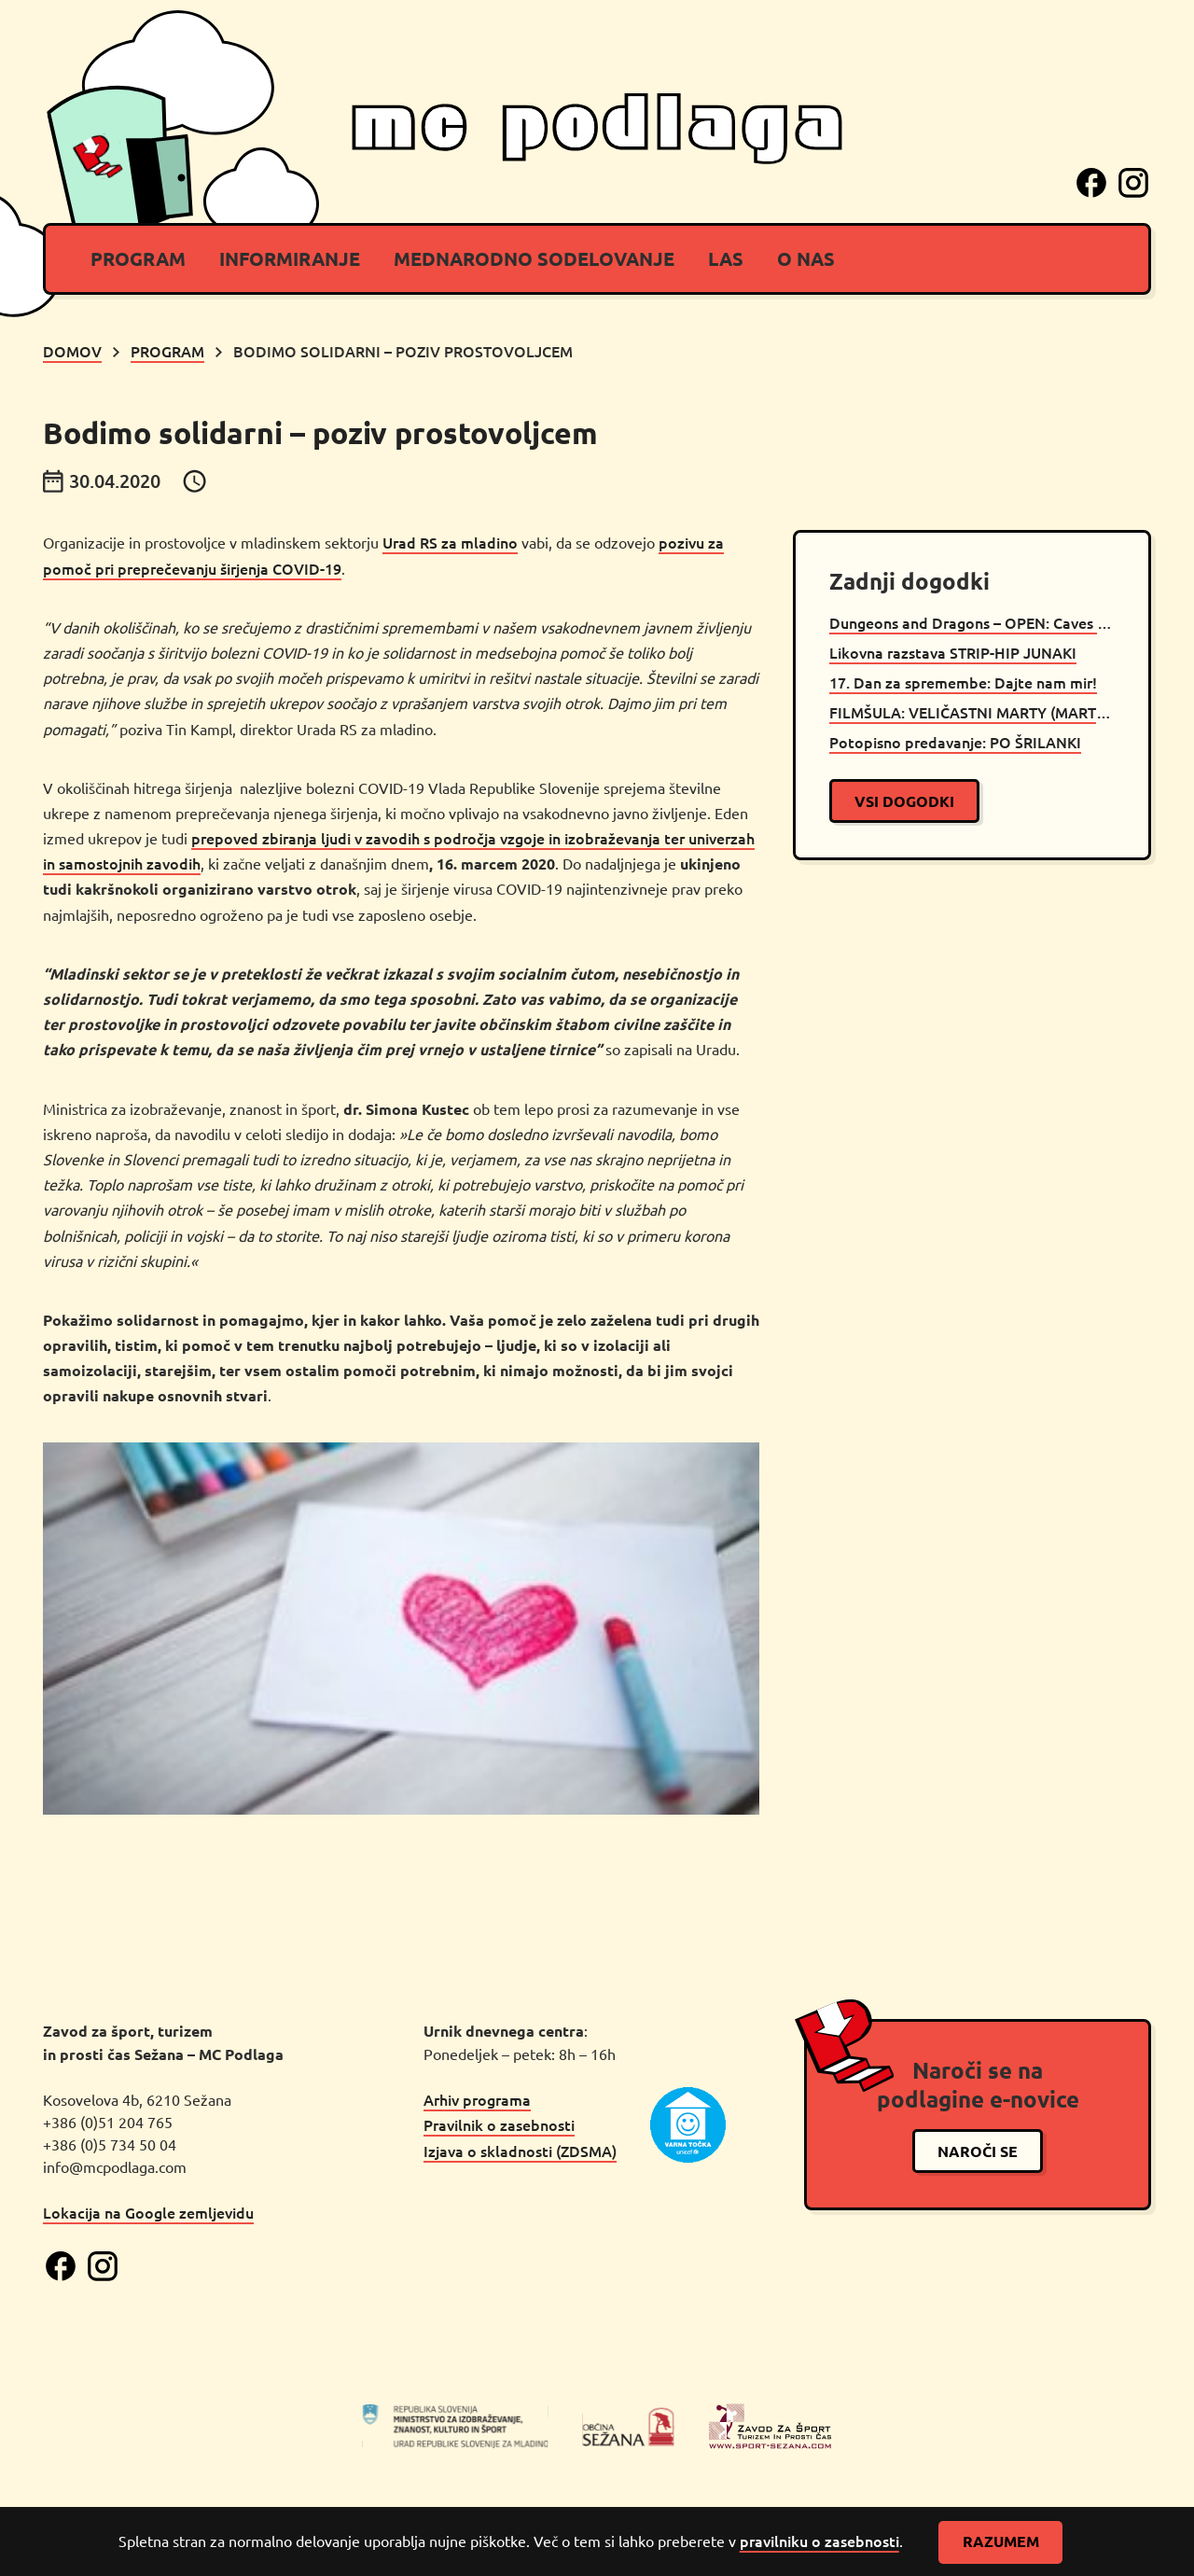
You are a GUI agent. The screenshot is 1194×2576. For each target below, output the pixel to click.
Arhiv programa (477, 2099)
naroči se (977, 2151)
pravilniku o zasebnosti (819, 2540)
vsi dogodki (904, 801)
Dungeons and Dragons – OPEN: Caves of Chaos (972, 622)
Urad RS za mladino (450, 542)
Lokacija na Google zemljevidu (148, 2212)
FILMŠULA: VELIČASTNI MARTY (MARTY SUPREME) (972, 712)
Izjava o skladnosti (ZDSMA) (520, 2150)
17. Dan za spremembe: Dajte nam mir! (963, 682)
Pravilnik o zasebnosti (499, 2124)
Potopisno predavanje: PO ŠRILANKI (955, 741)
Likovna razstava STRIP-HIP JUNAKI (952, 652)
